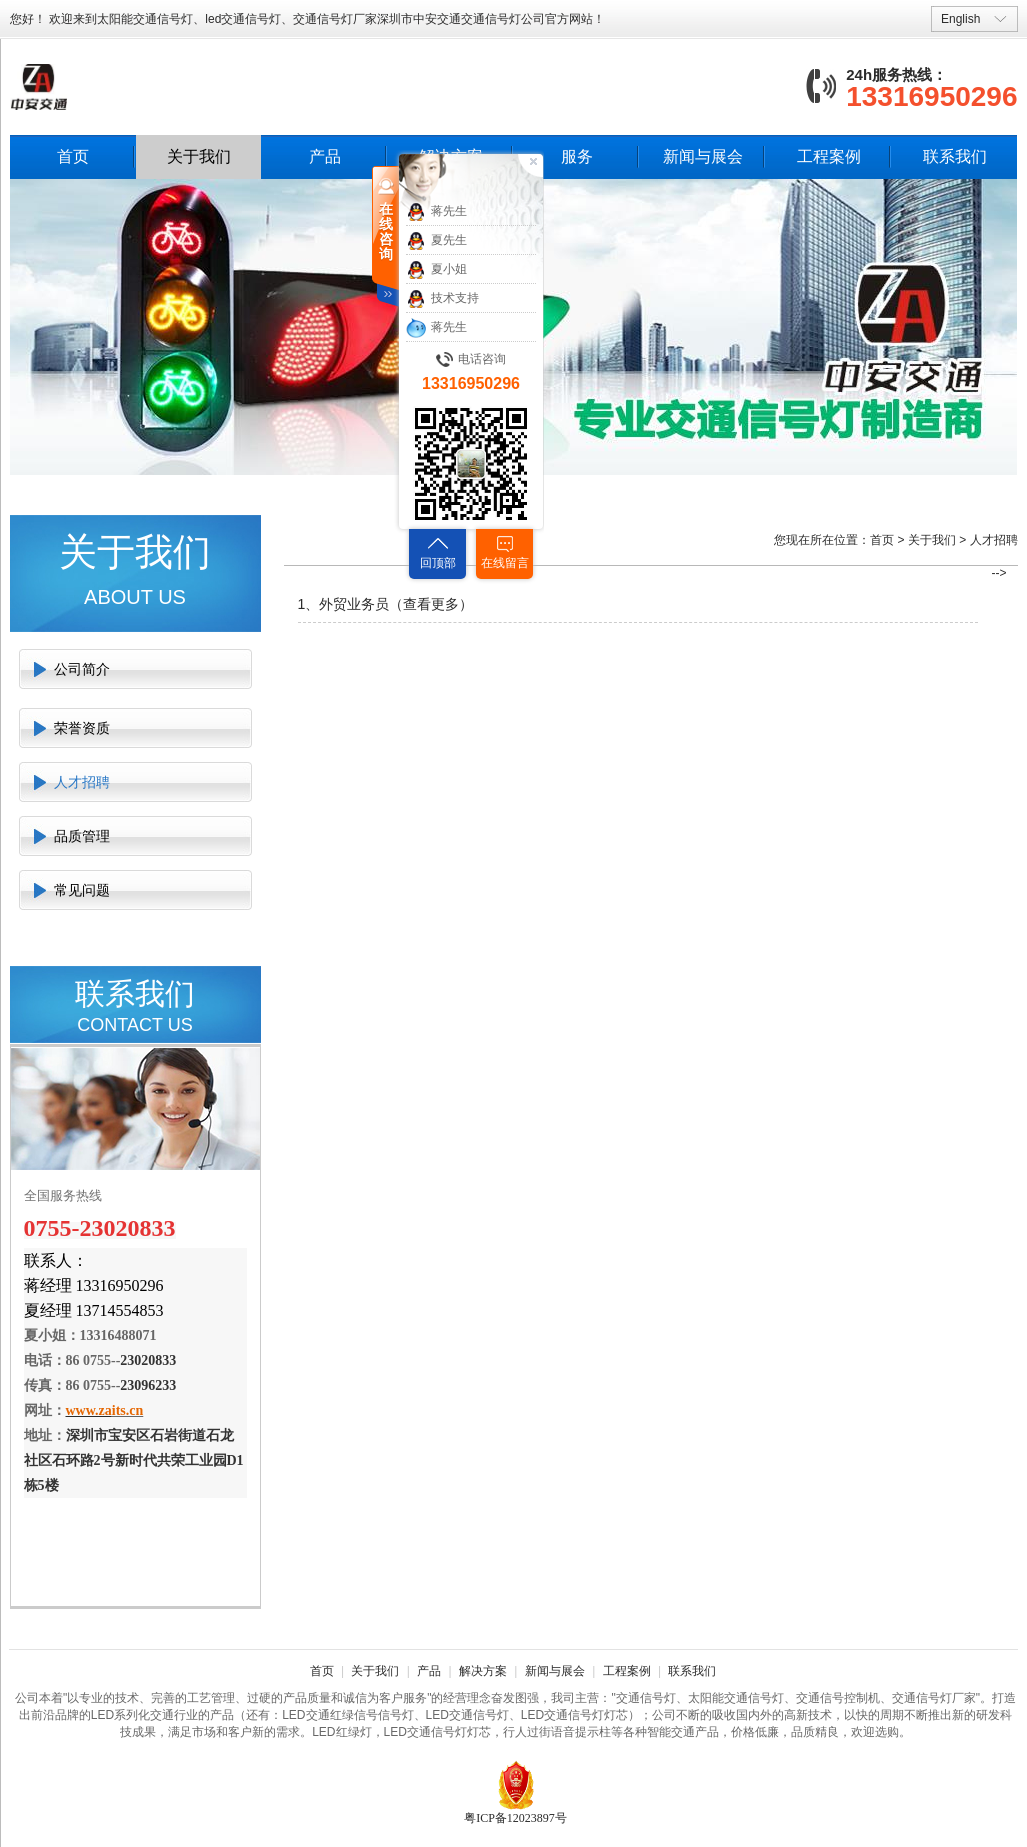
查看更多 (431, 604)
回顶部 (438, 563)
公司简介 (82, 669)
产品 (325, 156)
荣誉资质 (82, 728)
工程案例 (829, 156)
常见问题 (82, 890)
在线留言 (505, 563)
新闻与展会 (703, 156)
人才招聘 (82, 782)
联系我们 (955, 156)
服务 (577, 156)
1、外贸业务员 (344, 604)
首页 (73, 156)
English (960, 19)
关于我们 (199, 156)
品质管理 (82, 836)
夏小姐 (436, 270)
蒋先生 (436, 212)
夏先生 (436, 241)
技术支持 (442, 299)
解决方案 (483, 1671)
